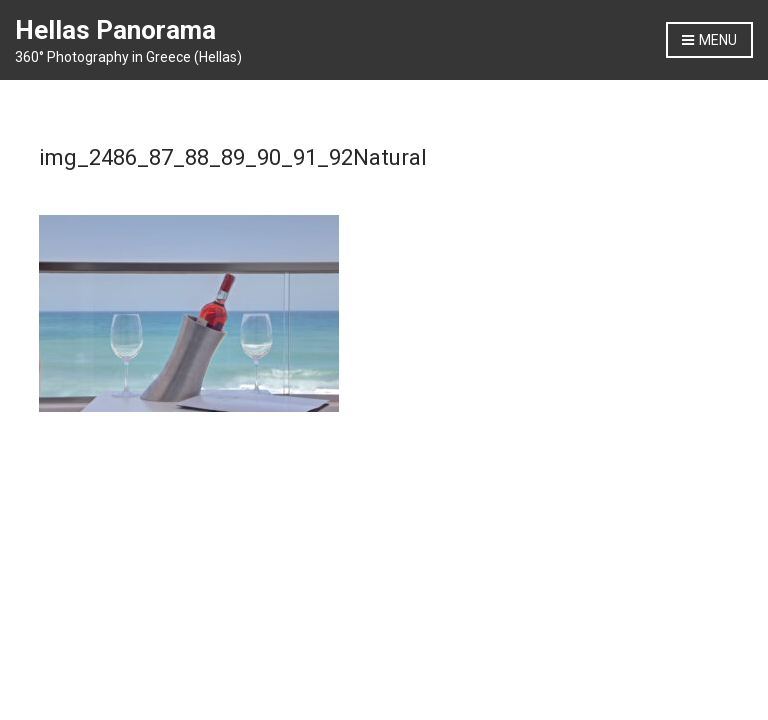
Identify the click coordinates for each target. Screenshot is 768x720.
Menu (709, 41)
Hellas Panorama (115, 30)
